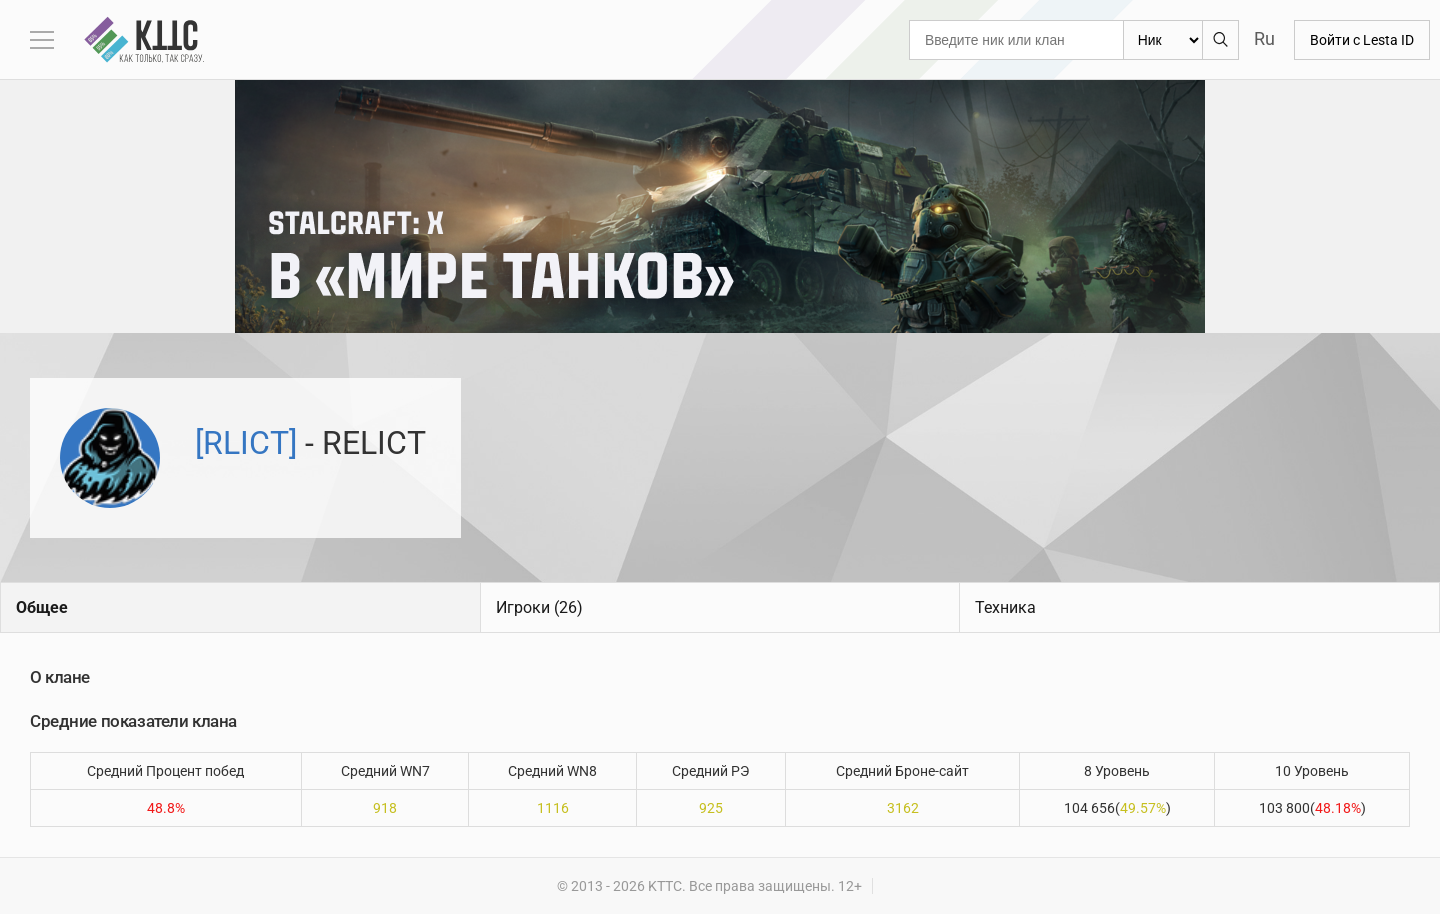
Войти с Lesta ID (1362, 40)
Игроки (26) (539, 607)
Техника (1005, 607)
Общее (42, 607)
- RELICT (310, 443)
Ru (1264, 38)
